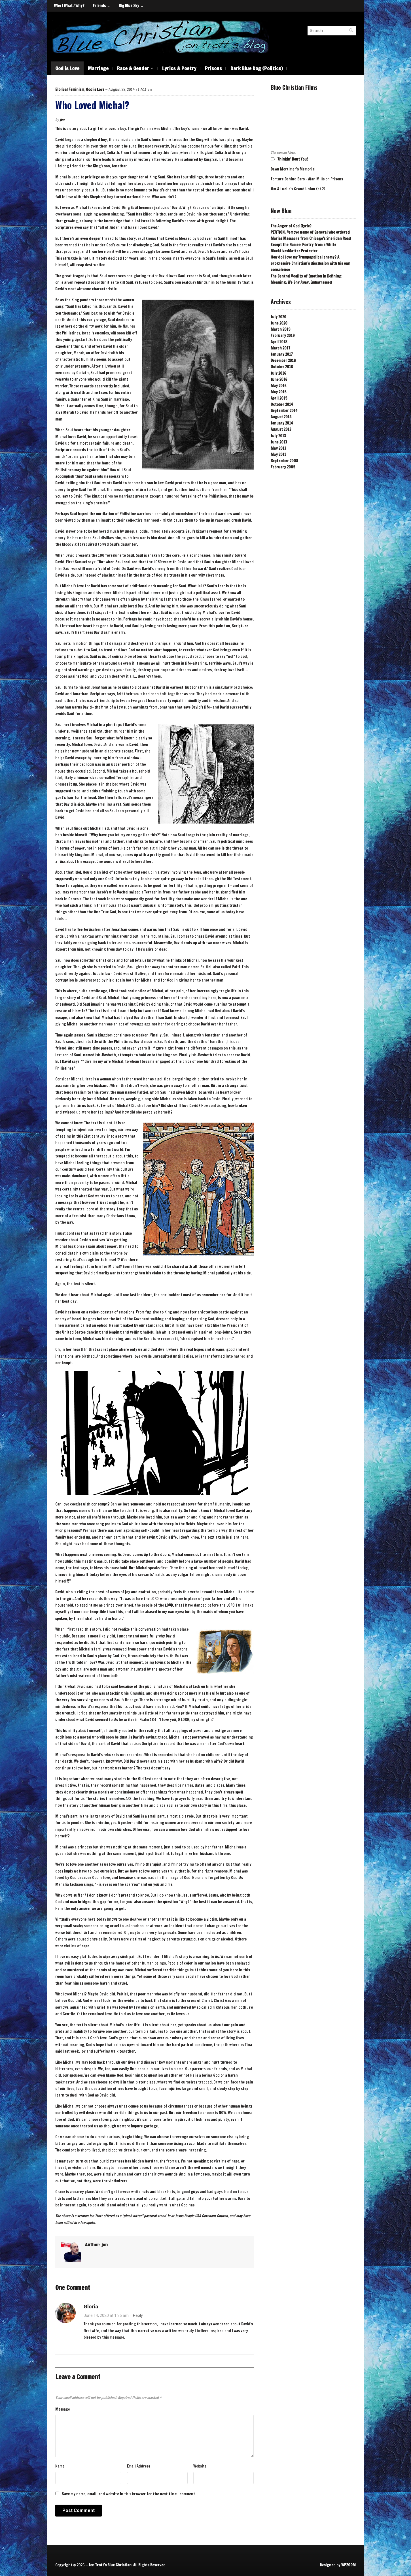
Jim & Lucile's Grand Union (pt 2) (298, 188)
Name (59, 2466)
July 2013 (278, 435)
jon (62, 119)
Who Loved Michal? (92, 104)
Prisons (213, 68)
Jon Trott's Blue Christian (110, 2565)
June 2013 (279, 442)
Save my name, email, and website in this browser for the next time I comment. (129, 2494)
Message (62, 2409)
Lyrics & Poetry (179, 68)
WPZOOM (348, 2565)
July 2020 (278, 316)
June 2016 (279, 379)
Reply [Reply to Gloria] (138, 2315)
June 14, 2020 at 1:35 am (106, 2315)
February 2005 (283, 467)
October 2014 (282, 404)
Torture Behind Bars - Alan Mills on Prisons (307, 179)
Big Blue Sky (129, 5)
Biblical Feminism (69, 89)
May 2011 (278, 454)
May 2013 (278, 448)
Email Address (138, 2466)
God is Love (67, 68)
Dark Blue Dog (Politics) (256, 68)
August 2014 (281, 416)
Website (200, 2466)
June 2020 (279, 323)
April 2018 (279, 341)
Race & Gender (133, 68)
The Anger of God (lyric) (291, 226)
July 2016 (278, 373)
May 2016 (278, 385)
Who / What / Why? (69, 5)
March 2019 (280, 329)
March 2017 (280, 348)
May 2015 (278, 391)
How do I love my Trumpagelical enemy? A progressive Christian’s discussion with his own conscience (310, 263)
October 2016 (282, 366)
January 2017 (282, 354)
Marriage (98, 68)
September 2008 (284, 460)
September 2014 (284, 410)
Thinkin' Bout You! (292, 159)
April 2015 (279, 398)
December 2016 (283, 360)
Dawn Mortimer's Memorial (293, 169)
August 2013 (281, 429)
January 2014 (282, 423)
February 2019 (283, 335)
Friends (99, 5)
